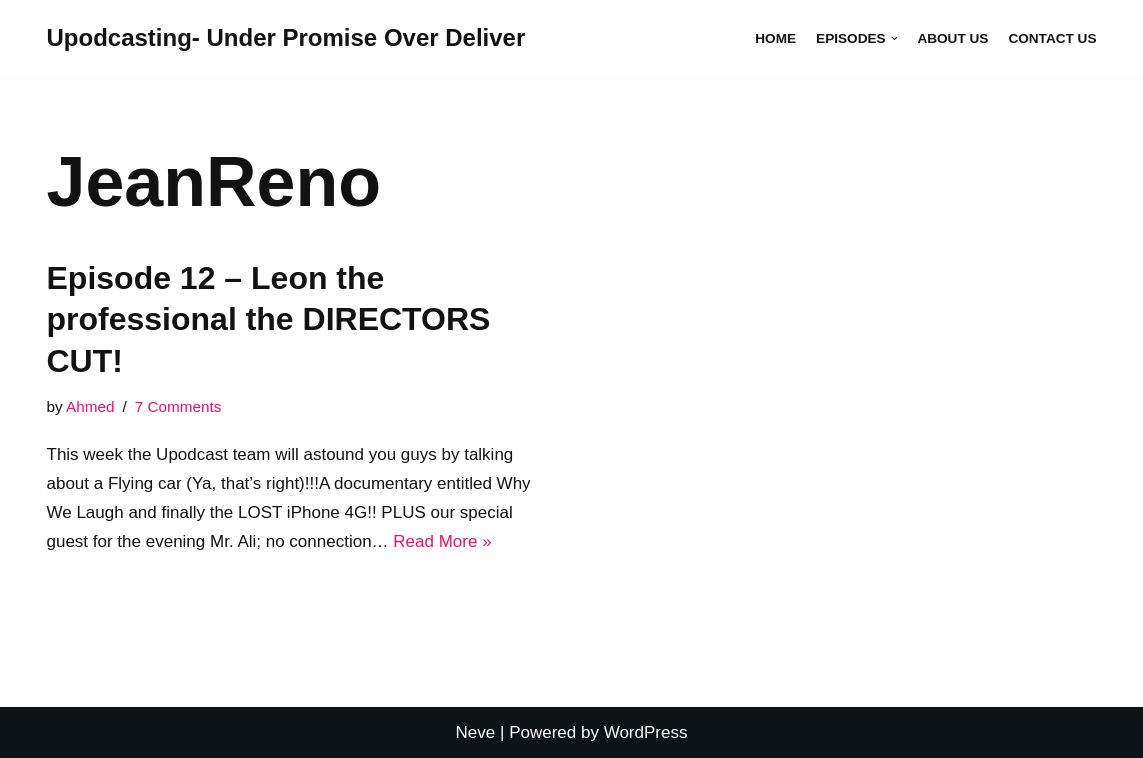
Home (775, 38)
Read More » (442, 541)
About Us (952, 38)
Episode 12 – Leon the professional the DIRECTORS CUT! (269, 319)
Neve (476, 732)
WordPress (646, 732)
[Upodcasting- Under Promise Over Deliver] (286, 38)
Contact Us (1052, 38)
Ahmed (90, 406)
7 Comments (178, 406)
